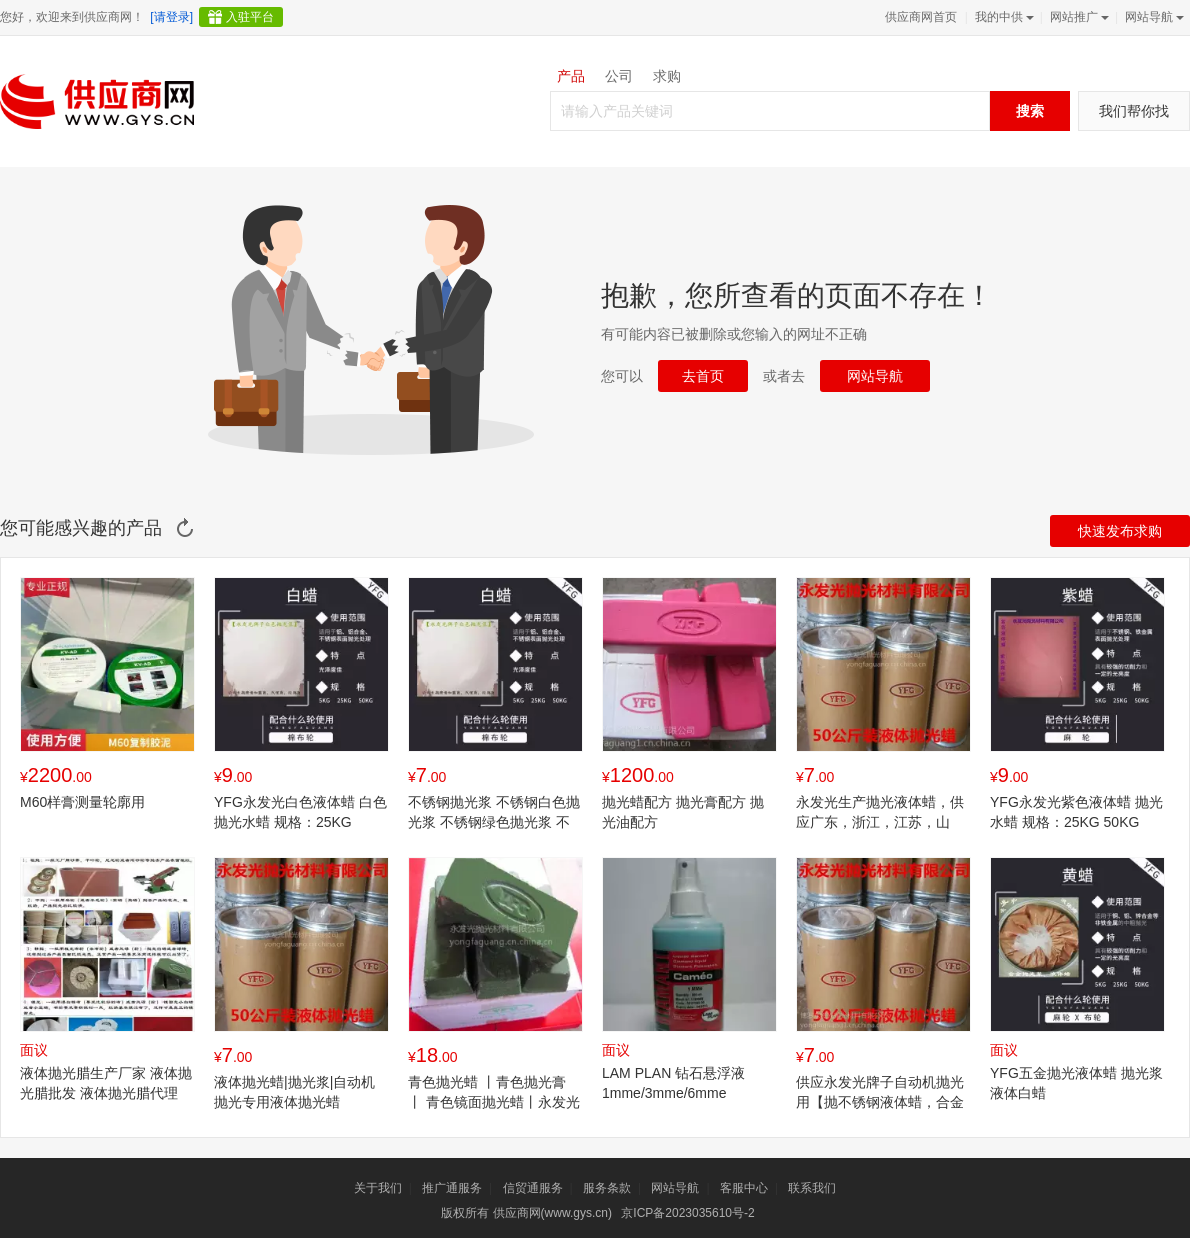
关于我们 (378, 1188)
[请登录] (171, 17)
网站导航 (1152, 17)
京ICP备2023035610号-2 (687, 1213)
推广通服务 (452, 1188)
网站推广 (1077, 17)
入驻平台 (250, 17)
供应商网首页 (921, 17)
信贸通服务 (533, 1188)
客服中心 (744, 1188)
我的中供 (1002, 17)
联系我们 (812, 1188)
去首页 (703, 376)
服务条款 (607, 1188)
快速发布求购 (1120, 531)
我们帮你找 (1134, 111)
